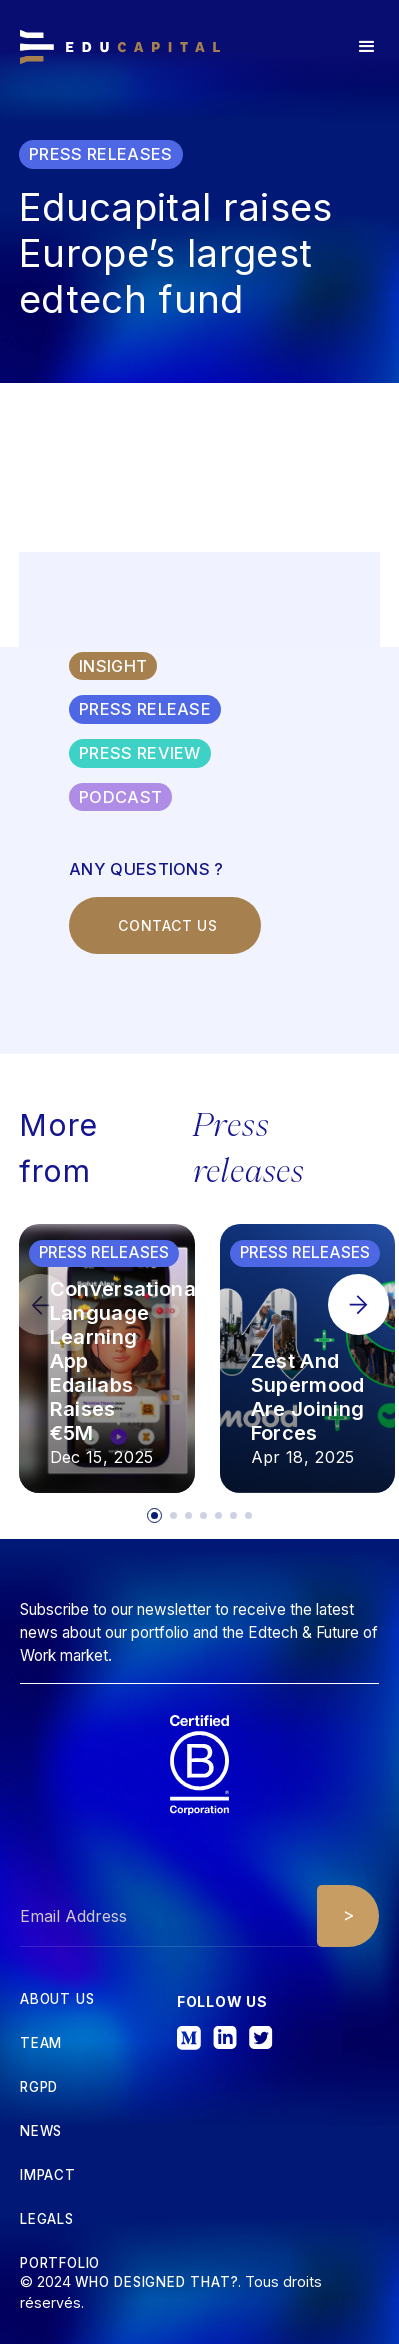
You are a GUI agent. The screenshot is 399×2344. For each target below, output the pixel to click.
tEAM (41, 2043)
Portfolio (60, 2263)
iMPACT (48, 2175)
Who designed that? (156, 2282)
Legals (47, 2219)
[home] (120, 47)
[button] (367, 47)
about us (57, 1999)
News (41, 2131)
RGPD (39, 2087)
